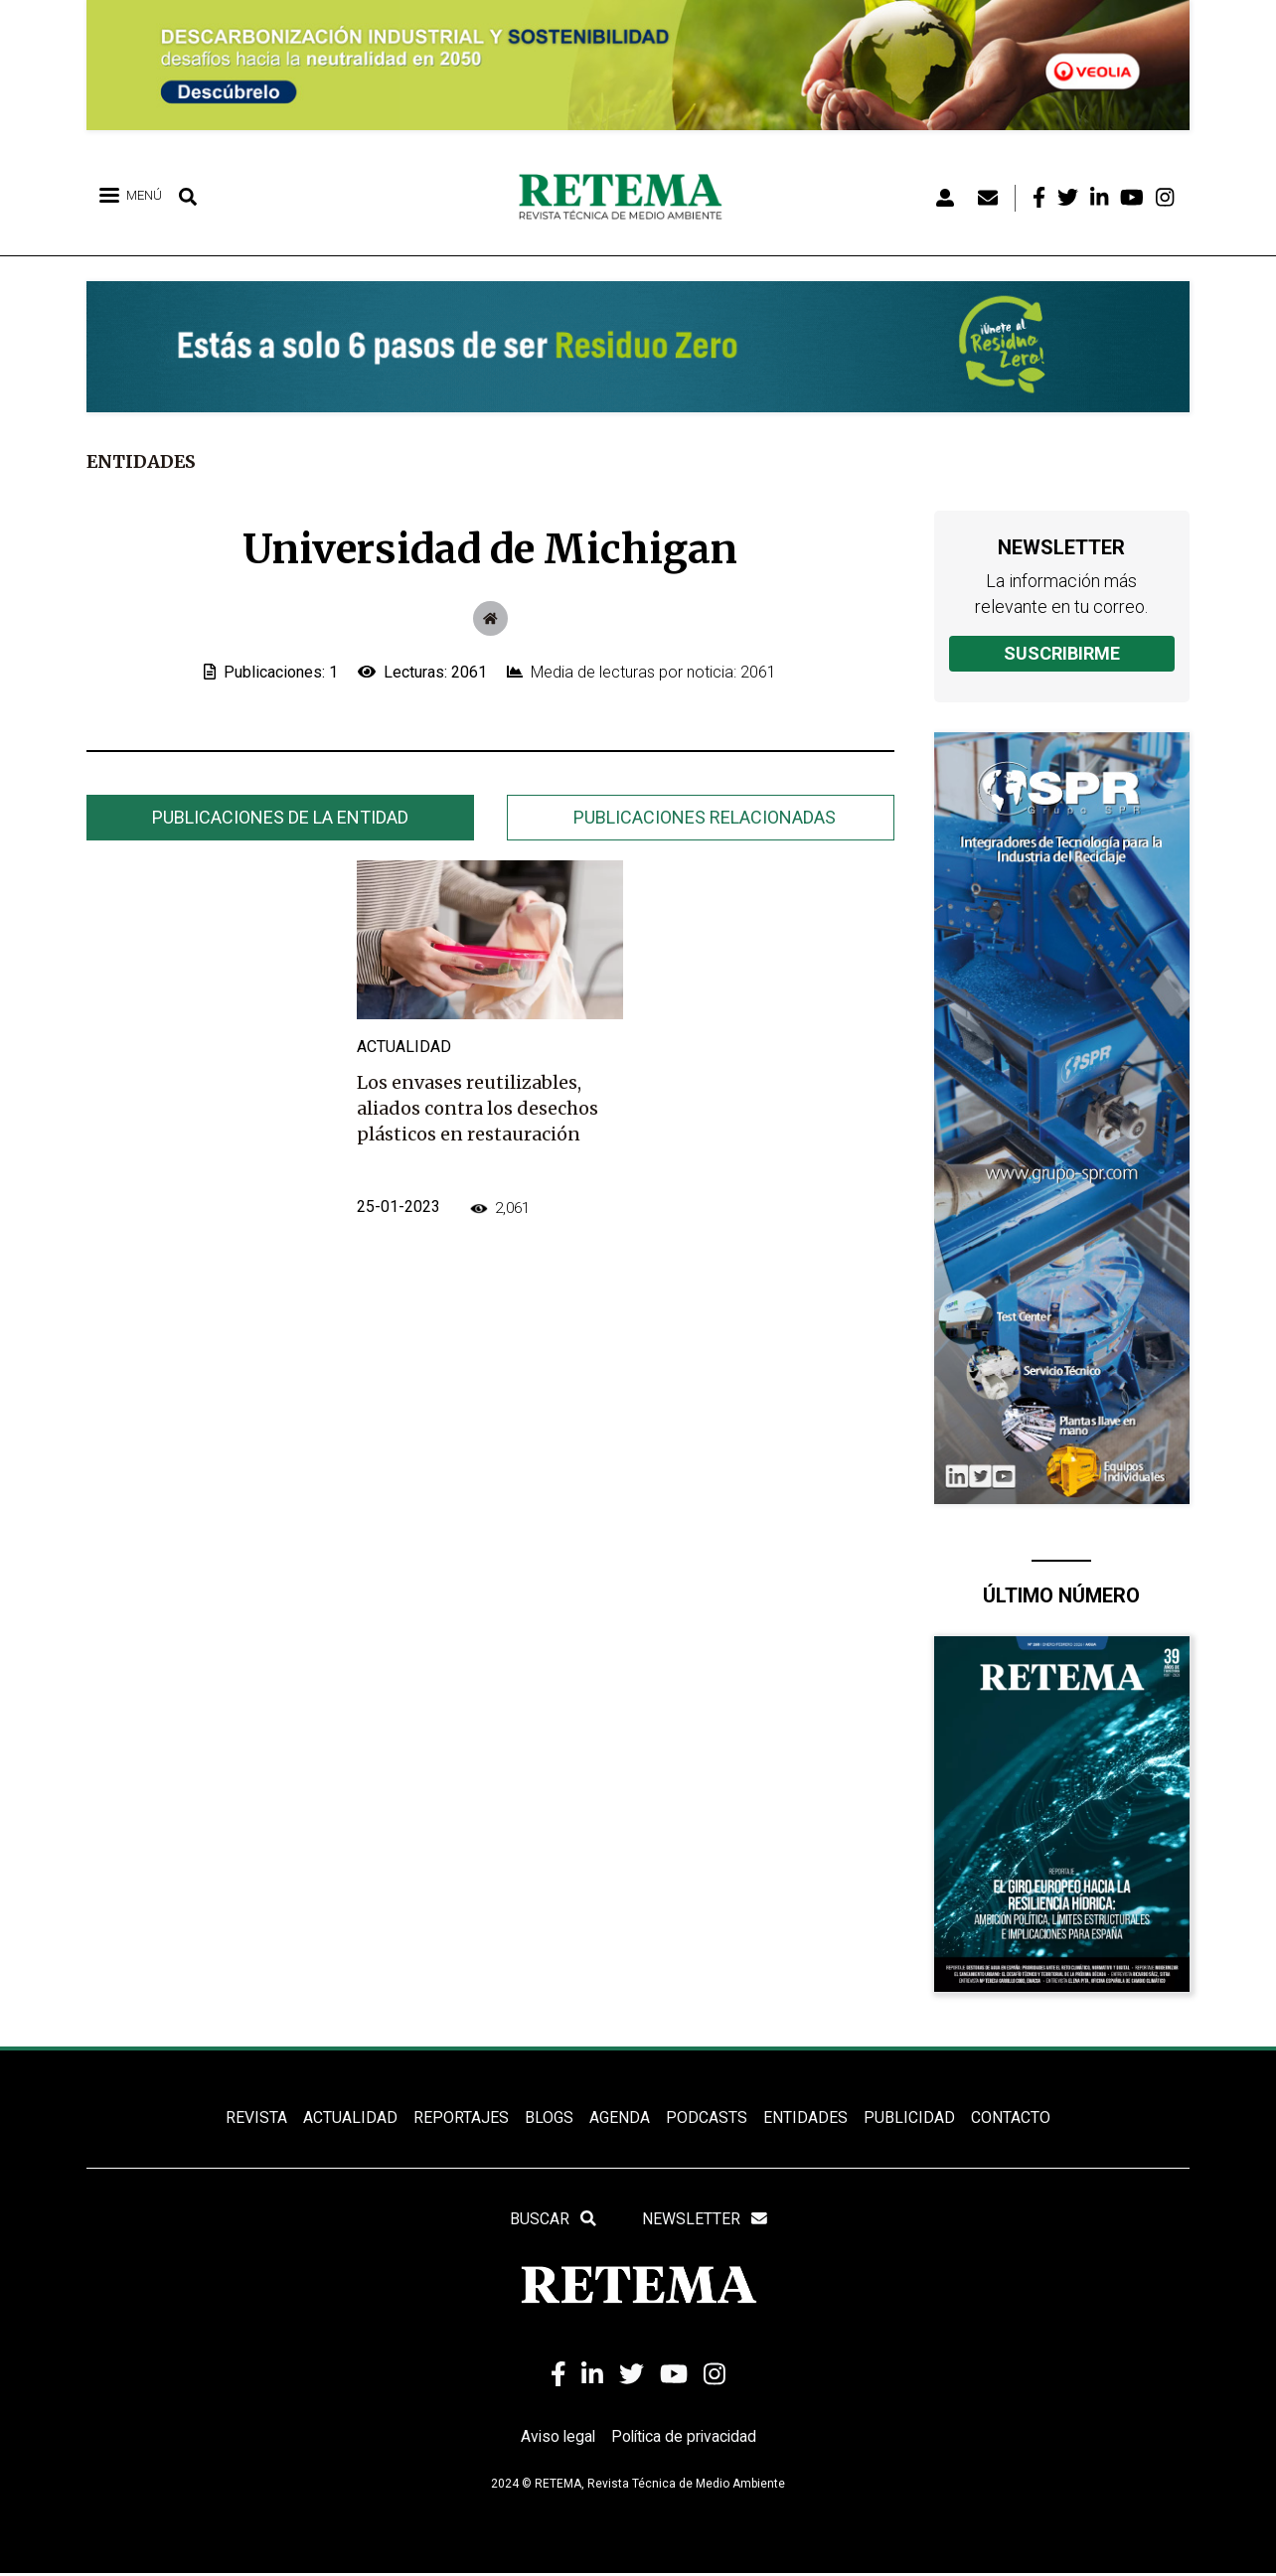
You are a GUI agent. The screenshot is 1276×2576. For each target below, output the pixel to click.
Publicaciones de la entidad (280, 817)
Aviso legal (555, 2438)
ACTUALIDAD (350, 2117)
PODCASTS (706, 2117)
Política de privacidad (685, 2438)
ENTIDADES (805, 2117)
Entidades (142, 461)
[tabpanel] (490, 1063)
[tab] (280, 817)
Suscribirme (1062, 653)
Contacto (1010, 2117)
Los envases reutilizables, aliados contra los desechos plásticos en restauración (477, 1108)
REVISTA (256, 2117)
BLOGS (549, 2117)
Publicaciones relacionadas (704, 817)
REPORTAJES (461, 2117)
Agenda (619, 2117)
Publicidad (909, 2117)
